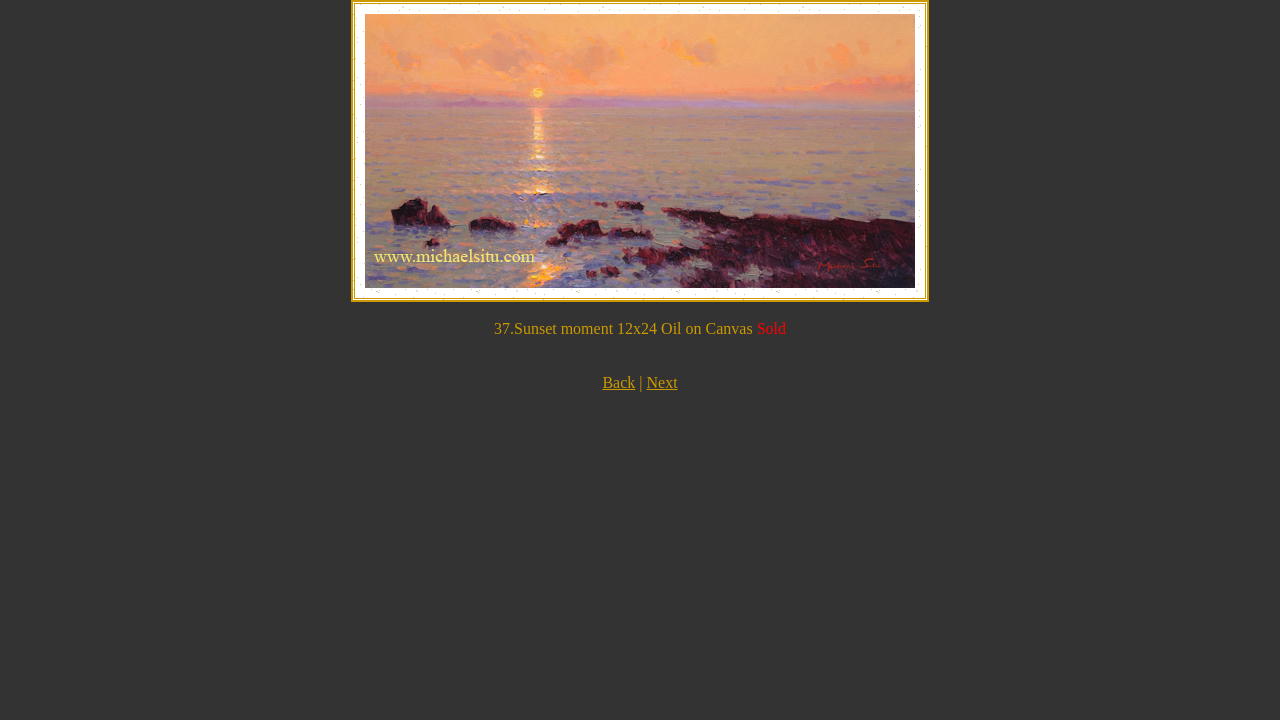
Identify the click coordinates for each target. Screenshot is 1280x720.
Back (618, 382)
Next (661, 382)
